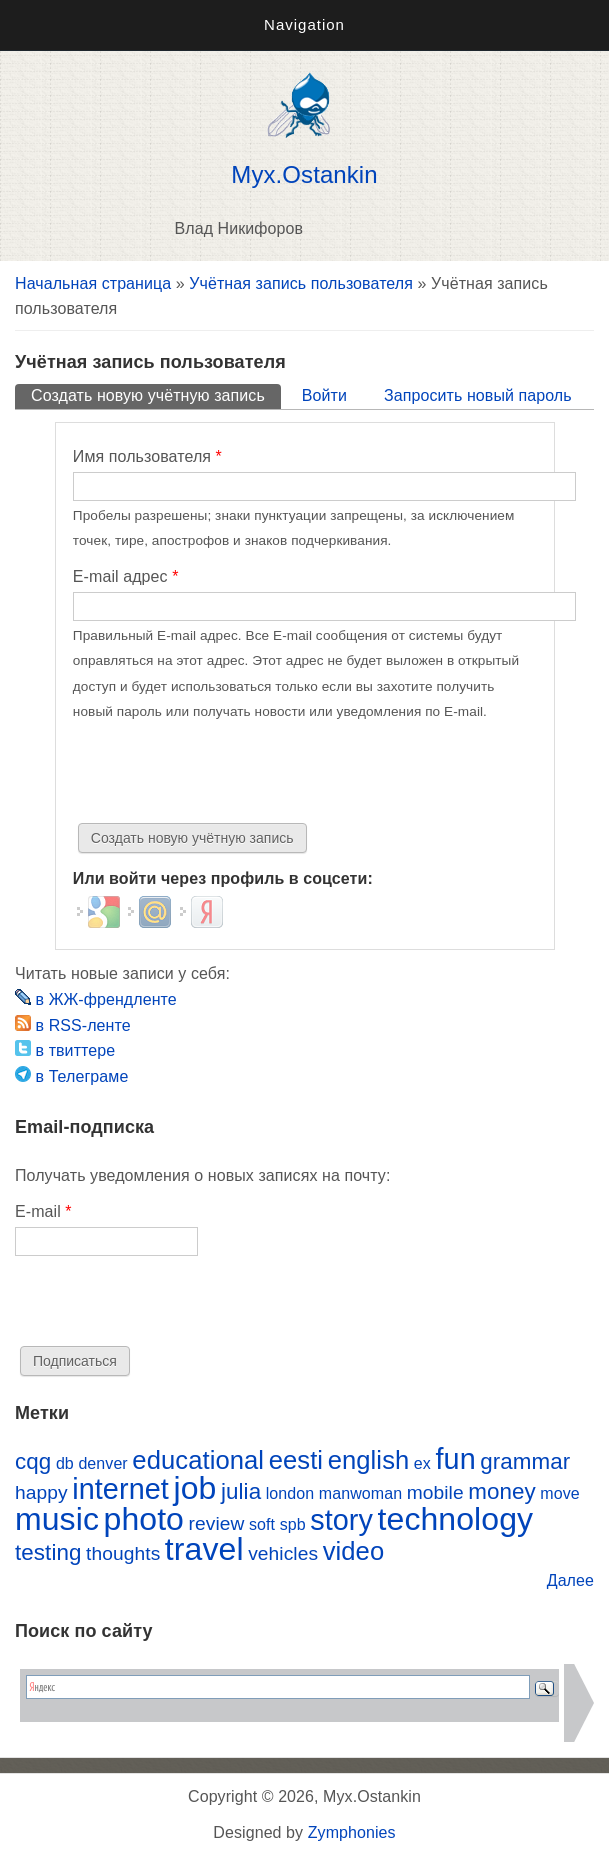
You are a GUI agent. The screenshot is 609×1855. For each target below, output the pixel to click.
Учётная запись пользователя (301, 283)
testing (48, 1552)
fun (455, 1459)
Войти (324, 395)
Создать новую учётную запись (156, 394)
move (559, 1493)
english (369, 1460)
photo (144, 1519)
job (194, 1488)
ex (422, 1463)
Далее (570, 1580)
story (341, 1520)
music (57, 1519)
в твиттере (65, 1050)
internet (120, 1489)
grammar (525, 1461)
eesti (296, 1460)
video (354, 1551)
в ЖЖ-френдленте (96, 999)
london (290, 1493)
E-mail (43, 1211)
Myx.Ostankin (304, 175)
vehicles (283, 1553)
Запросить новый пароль (478, 395)
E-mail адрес (126, 576)
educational (198, 1460)
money (502, 1491)
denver (102, 1463)
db (65, 1463)
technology (456, 1519)
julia (241, 1491)
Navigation (304, 24)
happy (41, 1492)
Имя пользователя (147, 456)
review (217, 1523)
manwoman (360, 1493)
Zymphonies (352, 1832)
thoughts (123, 1553)
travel (204, 1549)
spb (293, 1524)
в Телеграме (71, 1076)
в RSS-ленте (73, 1025)
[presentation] (225, 774)
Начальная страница (93, 283)
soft (262, 1524)
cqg (33, 1461)
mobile (435, 1492)
